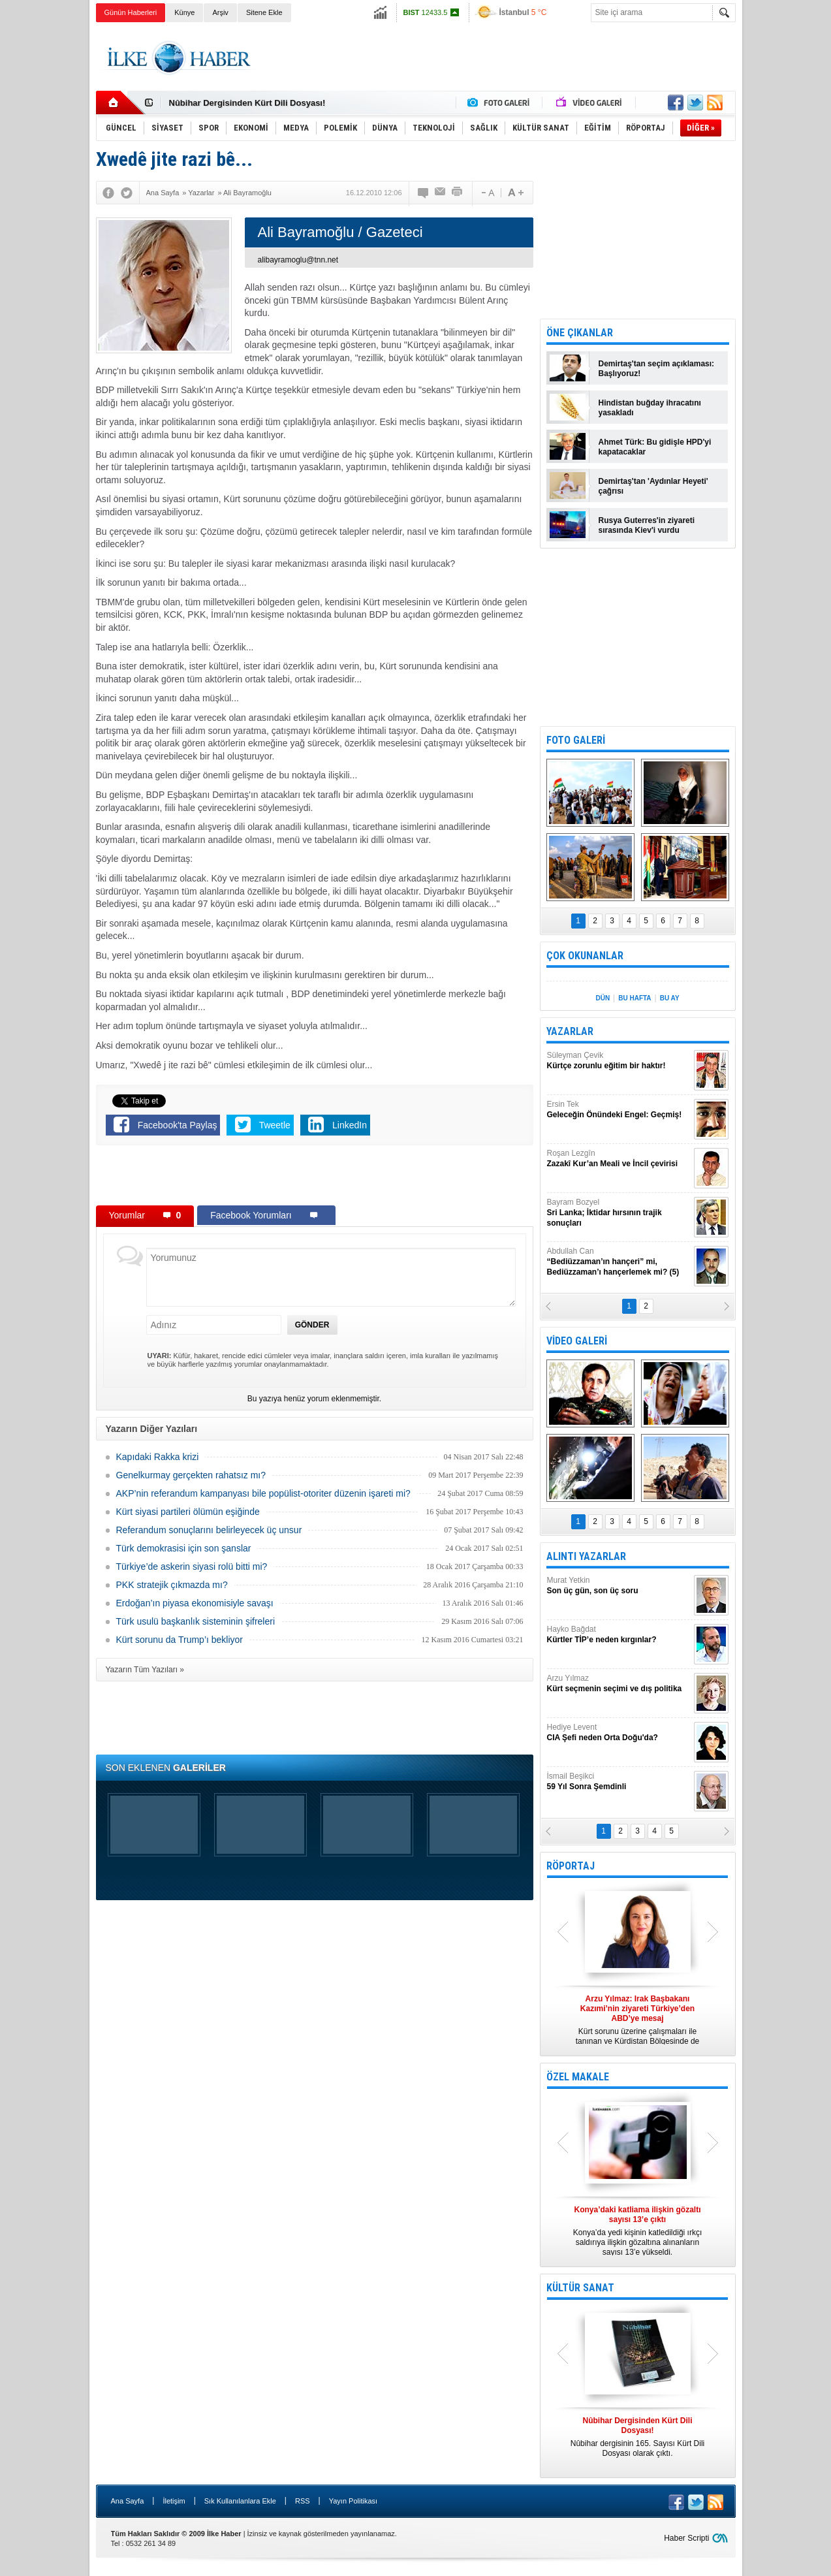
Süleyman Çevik (619, 1061)
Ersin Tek (619, 1110)
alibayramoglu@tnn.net (298, 259)
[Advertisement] (788, 228)
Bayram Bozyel (619, 1213)
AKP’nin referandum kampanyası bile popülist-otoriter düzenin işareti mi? (263, 1493)
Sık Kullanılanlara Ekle (240, 2501)
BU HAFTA (634, 998)
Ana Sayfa (127, 2501)
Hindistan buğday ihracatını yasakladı (650, 407)
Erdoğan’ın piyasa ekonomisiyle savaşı (195, 1603)
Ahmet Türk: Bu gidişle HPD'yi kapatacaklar (655, 446)
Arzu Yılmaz (619, 1684)
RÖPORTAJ (570, 1866)
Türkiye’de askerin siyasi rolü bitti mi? (192, 1566)
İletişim (174, 2501)
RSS (302, 2501)
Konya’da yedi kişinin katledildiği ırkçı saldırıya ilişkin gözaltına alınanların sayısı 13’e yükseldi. (638, 2231)
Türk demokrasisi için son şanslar (183, 1548)
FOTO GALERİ (575, 740)
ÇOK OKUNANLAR (584, 955)
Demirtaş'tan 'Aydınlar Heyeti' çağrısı (653, 486)
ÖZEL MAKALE (577, 2077)
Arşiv (220, 12)
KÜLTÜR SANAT (580, 2288)
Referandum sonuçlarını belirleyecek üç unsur (209, 1530)
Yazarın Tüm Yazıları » (145, 1669)
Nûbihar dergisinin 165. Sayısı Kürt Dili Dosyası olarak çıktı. (638, 2437)
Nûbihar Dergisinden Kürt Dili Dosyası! (247, 103)
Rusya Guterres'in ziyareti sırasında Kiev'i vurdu (647, 525)
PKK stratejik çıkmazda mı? (172, 1585)
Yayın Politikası (353, 2501)
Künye (184, 12)
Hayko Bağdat (619, 1635)
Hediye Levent (619, 1733)
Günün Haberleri (130, 12)
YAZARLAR (569, 1031)
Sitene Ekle (264, 12)
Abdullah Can (619, 1262)
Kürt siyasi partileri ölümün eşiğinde (188, 1511)
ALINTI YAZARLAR (586, 1556)
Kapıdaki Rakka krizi (157, 1457)
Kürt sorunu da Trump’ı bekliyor (179, 1639)
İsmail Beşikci (619, 1782)
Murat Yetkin (619, 1586)
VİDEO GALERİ (576, 1341)
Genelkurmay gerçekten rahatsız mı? (191, 1475)
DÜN (602, 998)
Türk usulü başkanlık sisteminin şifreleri (195, 1621)
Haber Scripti (686, 2538)
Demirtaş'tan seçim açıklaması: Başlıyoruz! (657, 368)
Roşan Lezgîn (619, 1159)
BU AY (670, 998)
